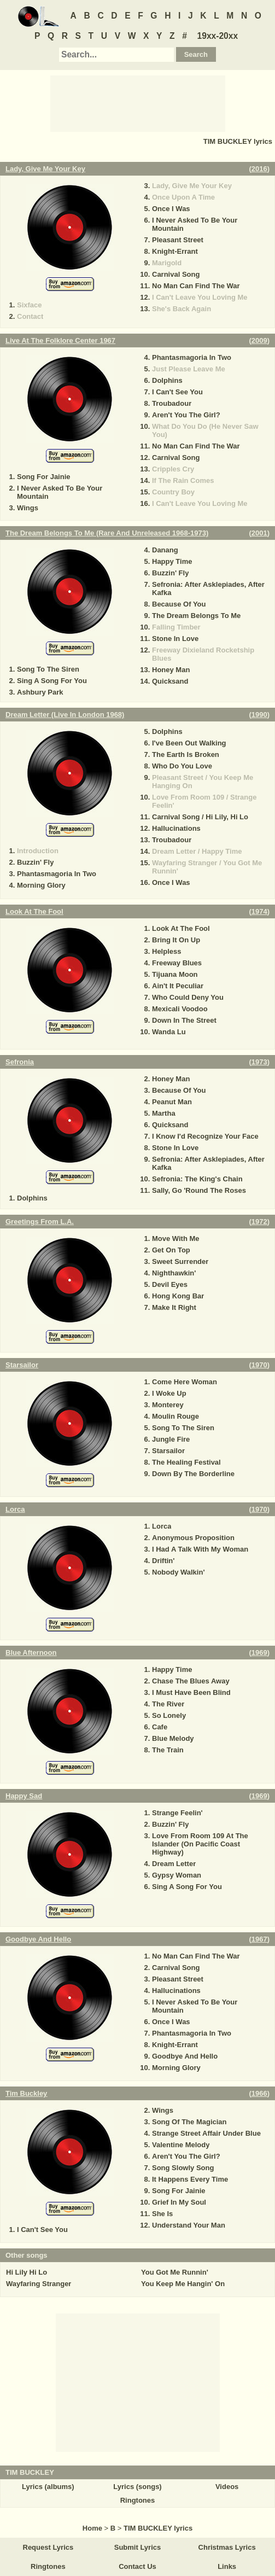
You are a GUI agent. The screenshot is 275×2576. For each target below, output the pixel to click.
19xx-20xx (217, 35)
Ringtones (137, 2500)
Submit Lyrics (137, 2547)
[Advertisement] (137, 102)
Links (227, 2566)
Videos (226, 2486)
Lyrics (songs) (137, 2486)
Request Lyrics (48, 2547)
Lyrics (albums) (48, 2486)
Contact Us (137, 2566)
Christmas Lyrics (227, 2547)
